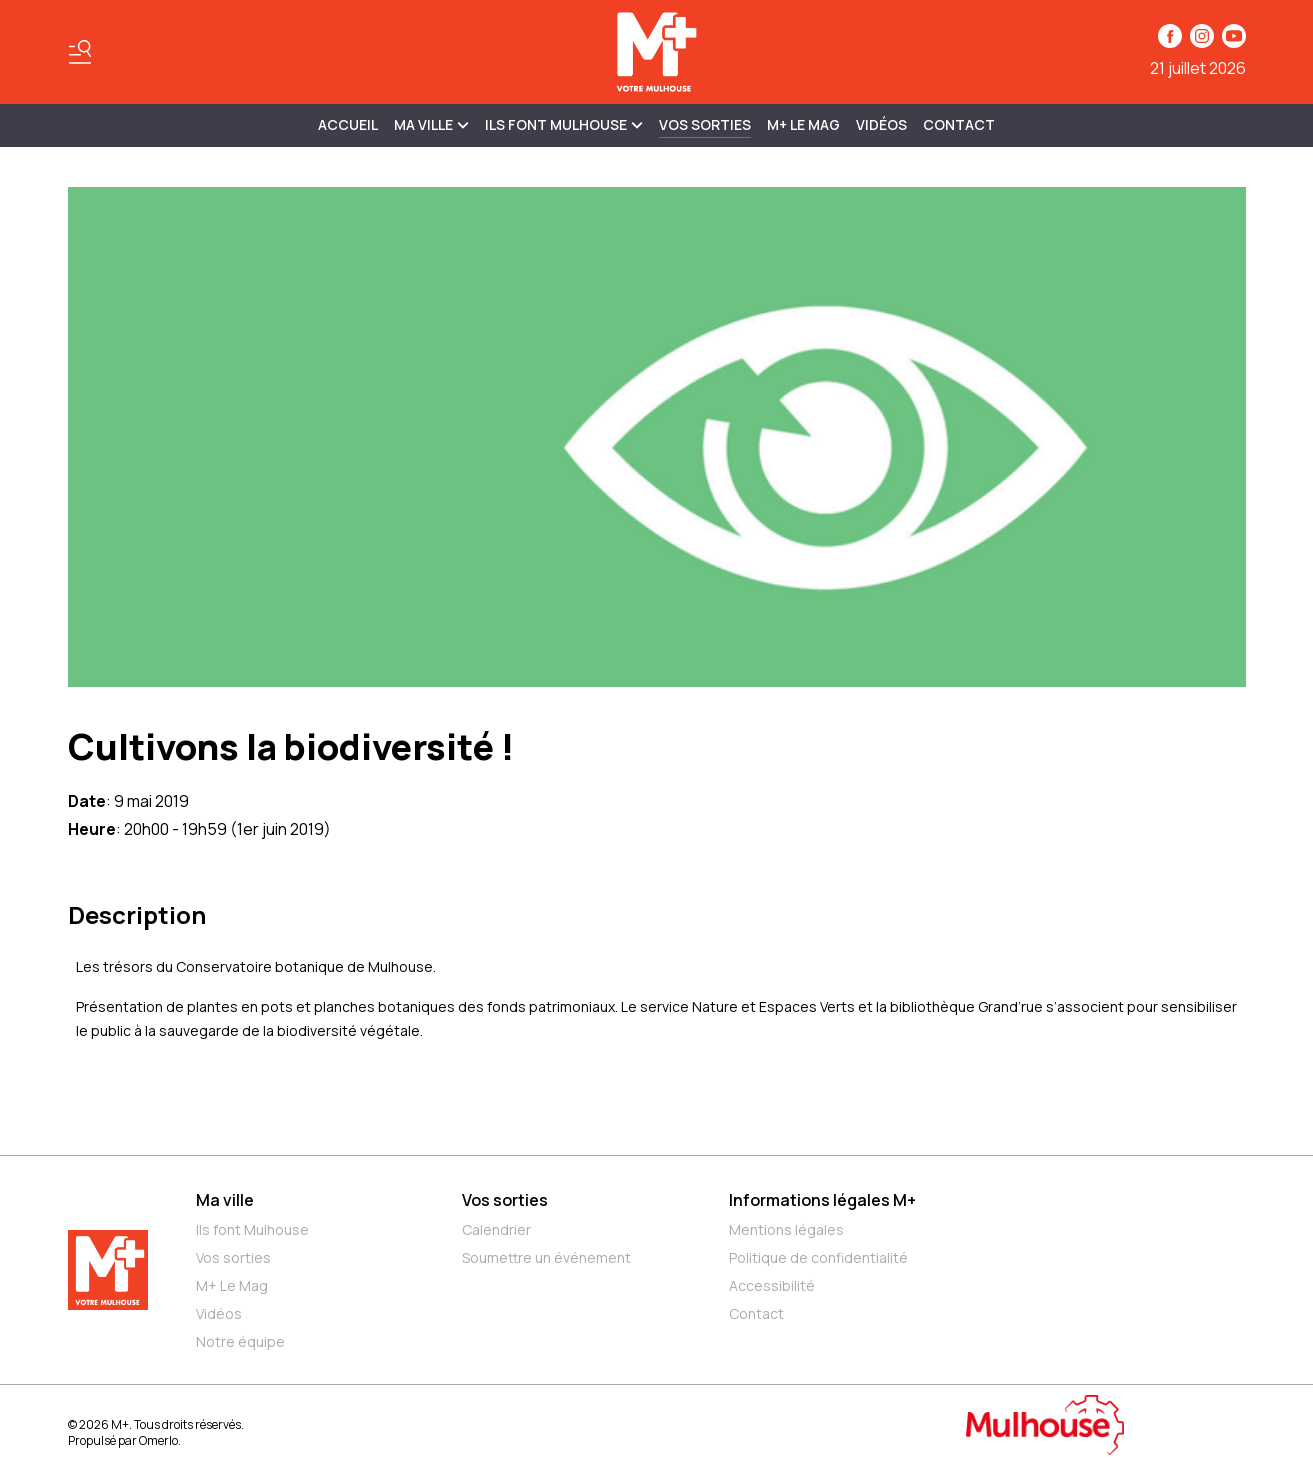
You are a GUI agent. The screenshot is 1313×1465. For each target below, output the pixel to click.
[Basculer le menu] (80, 52)
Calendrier (496, 1229)
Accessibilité (772, 1285)
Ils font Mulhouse (252, 1229)
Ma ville (225, 1200)
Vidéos (881, 124)
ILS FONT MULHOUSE (564, 124)
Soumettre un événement (546, 1257)
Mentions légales (786, 1229)
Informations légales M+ (822, 1200)
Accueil (348, 124)
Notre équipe (240, 1341)
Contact (959, 124)
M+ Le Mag (803, 124)
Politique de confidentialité (818, 1257)
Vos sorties (705, 124)
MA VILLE (431, 124)
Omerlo (158, 1440)
